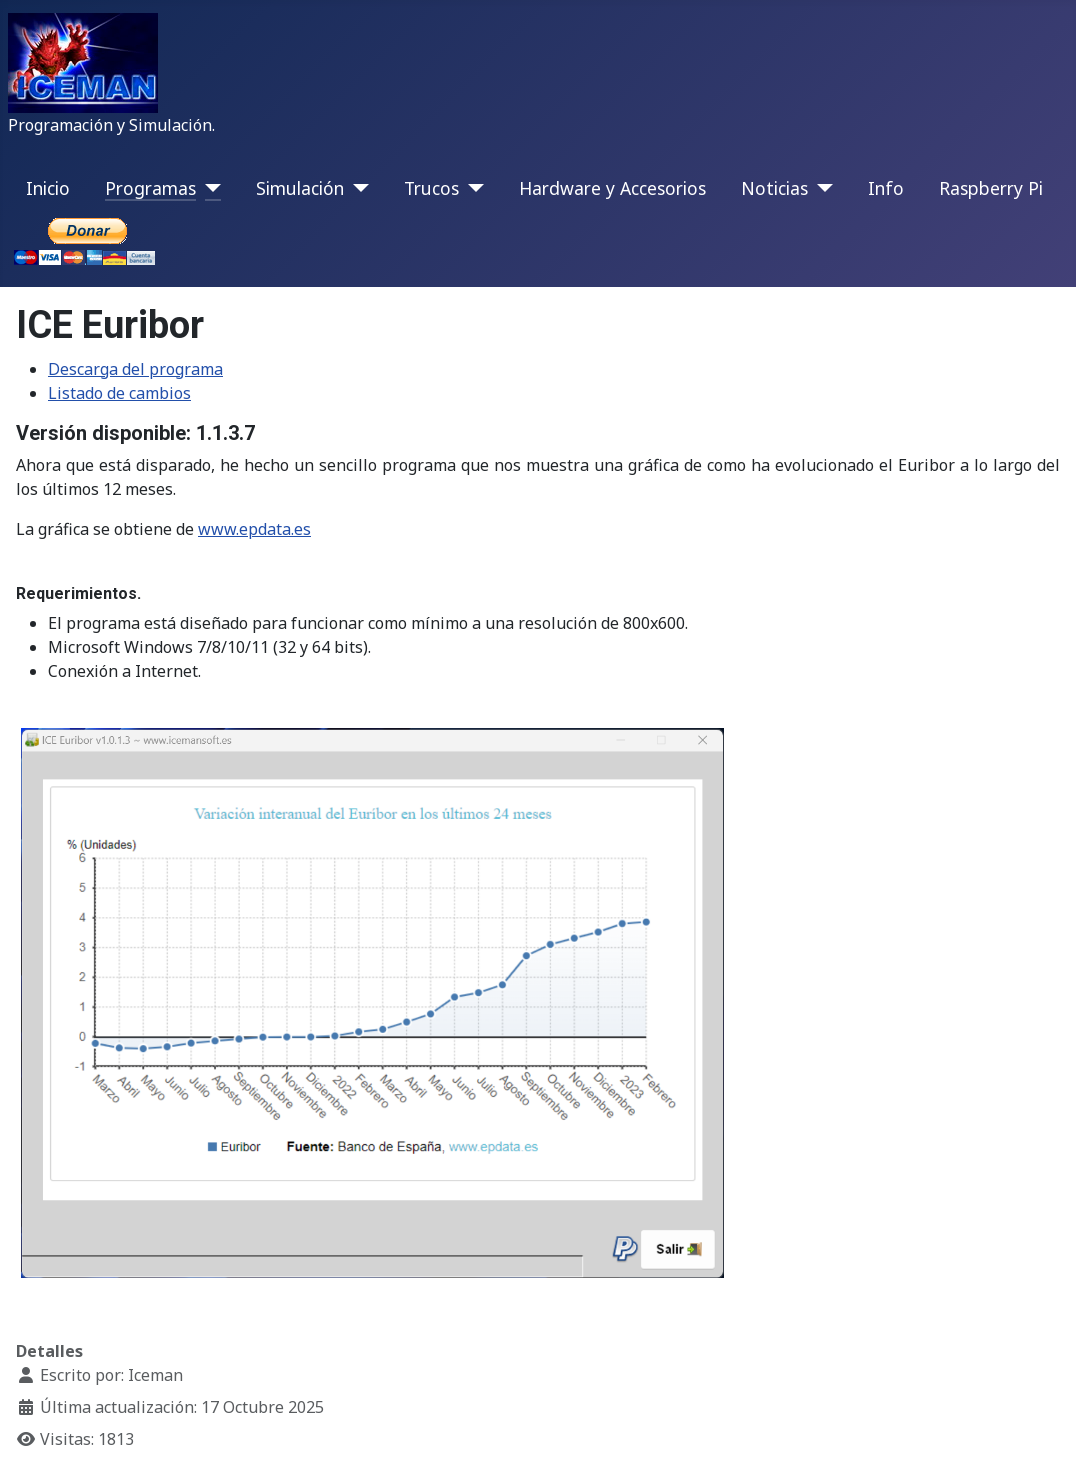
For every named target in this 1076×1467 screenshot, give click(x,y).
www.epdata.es (254, 529)
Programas (150, 188)
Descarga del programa (135, 369)
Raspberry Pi (991, 188)
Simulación (300, 188)
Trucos (431, 188)
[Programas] (208, 188)
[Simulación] (356, 188)
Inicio (48, 188)
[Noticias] (820, 188)
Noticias (774, 188)
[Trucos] (471, 188)
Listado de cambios (119, 393)
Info (886, 188)
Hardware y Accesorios (612, 188)
